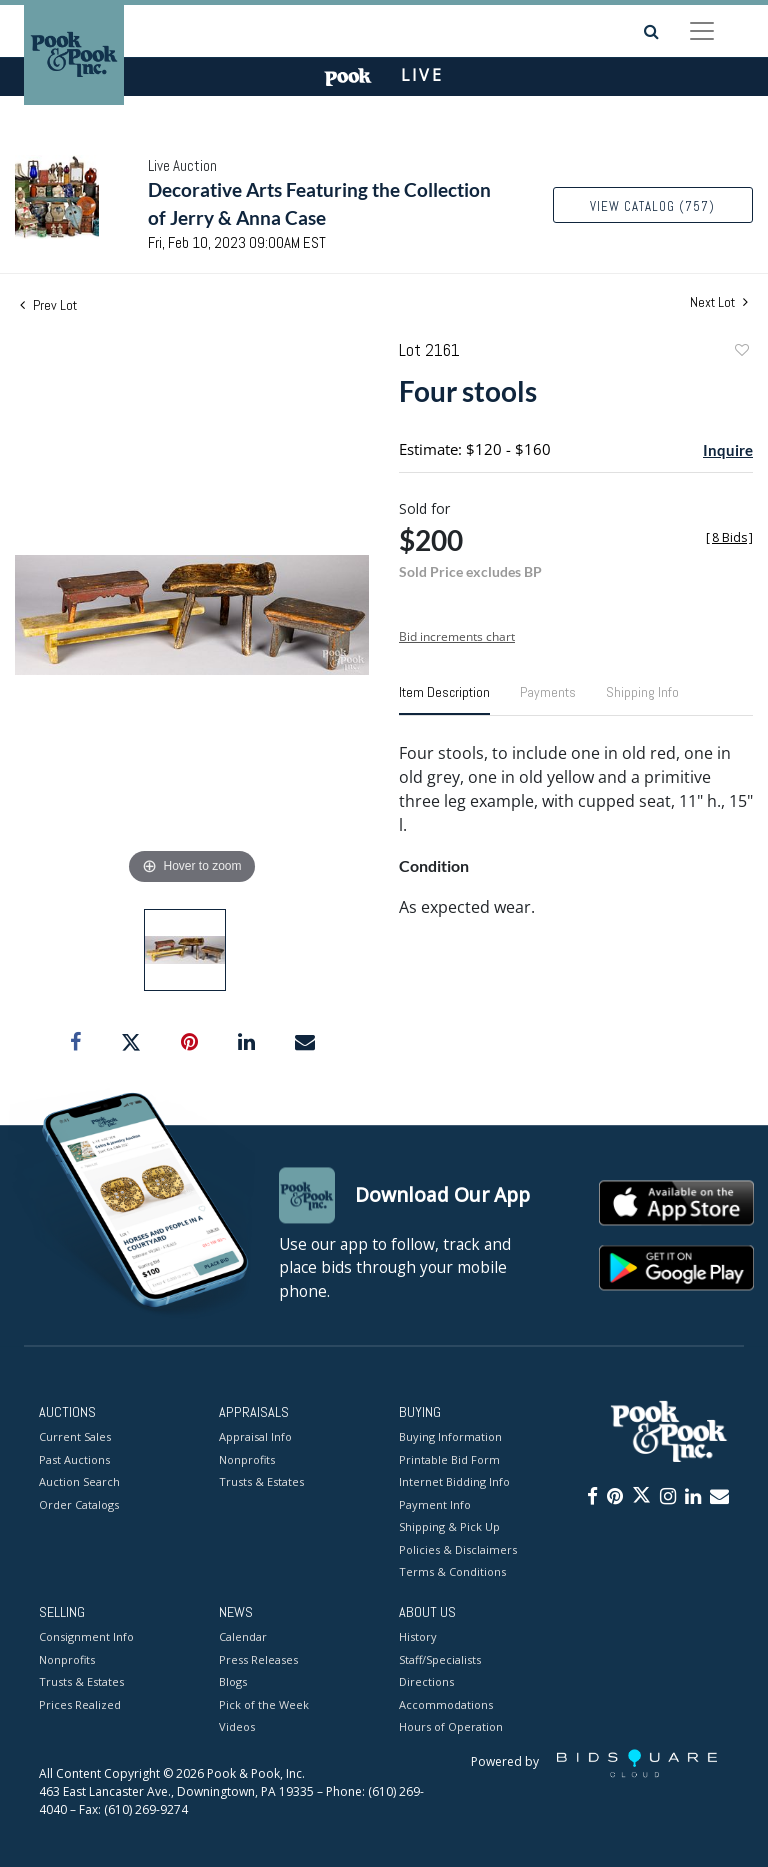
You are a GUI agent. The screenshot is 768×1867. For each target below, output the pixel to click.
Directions (426, 1682)
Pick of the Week (264, 1704)
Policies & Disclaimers (458, 1549)
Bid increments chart (457, 636)
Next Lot (719, 302)
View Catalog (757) (652, 206)
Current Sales (75, 1437)
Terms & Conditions (452, 1572)
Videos (237, 1727)
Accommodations (446, 1704)
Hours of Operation (451, 1727)
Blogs (233, 1682)
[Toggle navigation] (702, 31)
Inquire (728, 450)
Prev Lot (48, 305)
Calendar (243, 1637)
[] (729, 537)
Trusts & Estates (261, 1482)
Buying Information (450, 1437)
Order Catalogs (79, 1504)
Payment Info (435, 1504)
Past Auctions (74, 1459)
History (418, 1637)
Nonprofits (247, 1459)
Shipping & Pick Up (449, 1527)
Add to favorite (741, 352)
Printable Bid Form (449, 1459)
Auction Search (79, 1482)
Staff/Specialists (440, 1659)
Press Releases (258, 1659)
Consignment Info (86, 1637)
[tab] (444, 700)
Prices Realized (80, 1704)
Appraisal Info (255, 1437)
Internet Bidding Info (454, 1482)
